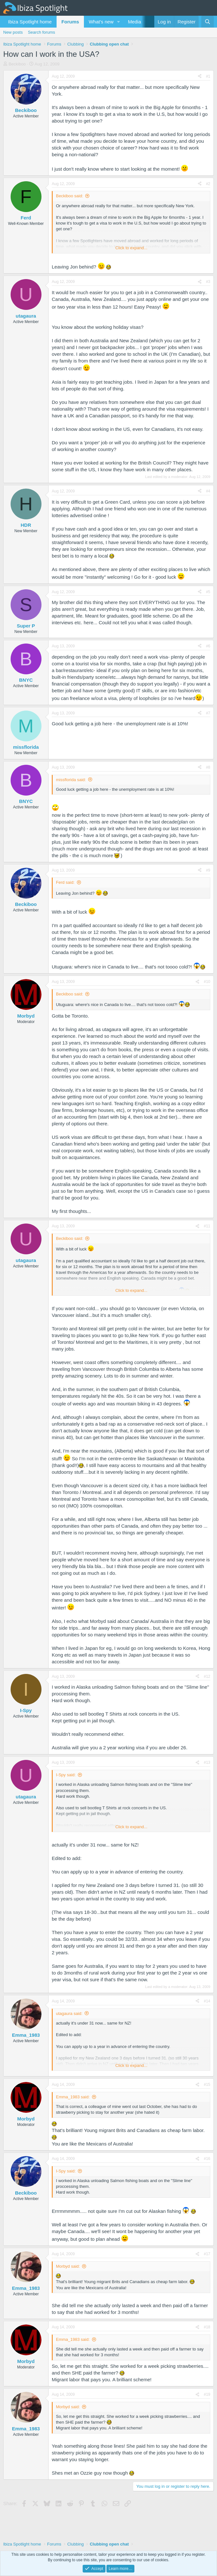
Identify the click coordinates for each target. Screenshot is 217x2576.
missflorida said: (71, 779)
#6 (208, 646)
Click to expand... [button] (131, 247)
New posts (13, 32)
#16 (207, 2158)
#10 (207, 981)
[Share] (199, 76)
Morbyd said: (68, 2266)
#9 (208, 870)
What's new (101, 21)
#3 (208, 281)
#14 (207, 2001)
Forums (70, 21)
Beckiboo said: (69, 195)
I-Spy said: (66, 1774)
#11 (207, 1226)
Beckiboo (17, 64)
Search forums (41, 32)
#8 (208, 767)
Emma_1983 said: (73, 2096)
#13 (207, 1762)
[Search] (207, 22)
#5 (208, 592)
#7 (208, 713)
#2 (208, 184)
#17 (207, 2254)
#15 (207, 2084)
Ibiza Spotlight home (30, 21)
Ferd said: (65, 882)
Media (134, 21)
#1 (208, 76)
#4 (208, 491)
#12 (207, 1676)
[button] (118, 22)
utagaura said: (69, 2013)
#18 (207, 2327)
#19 (207, 2394)
